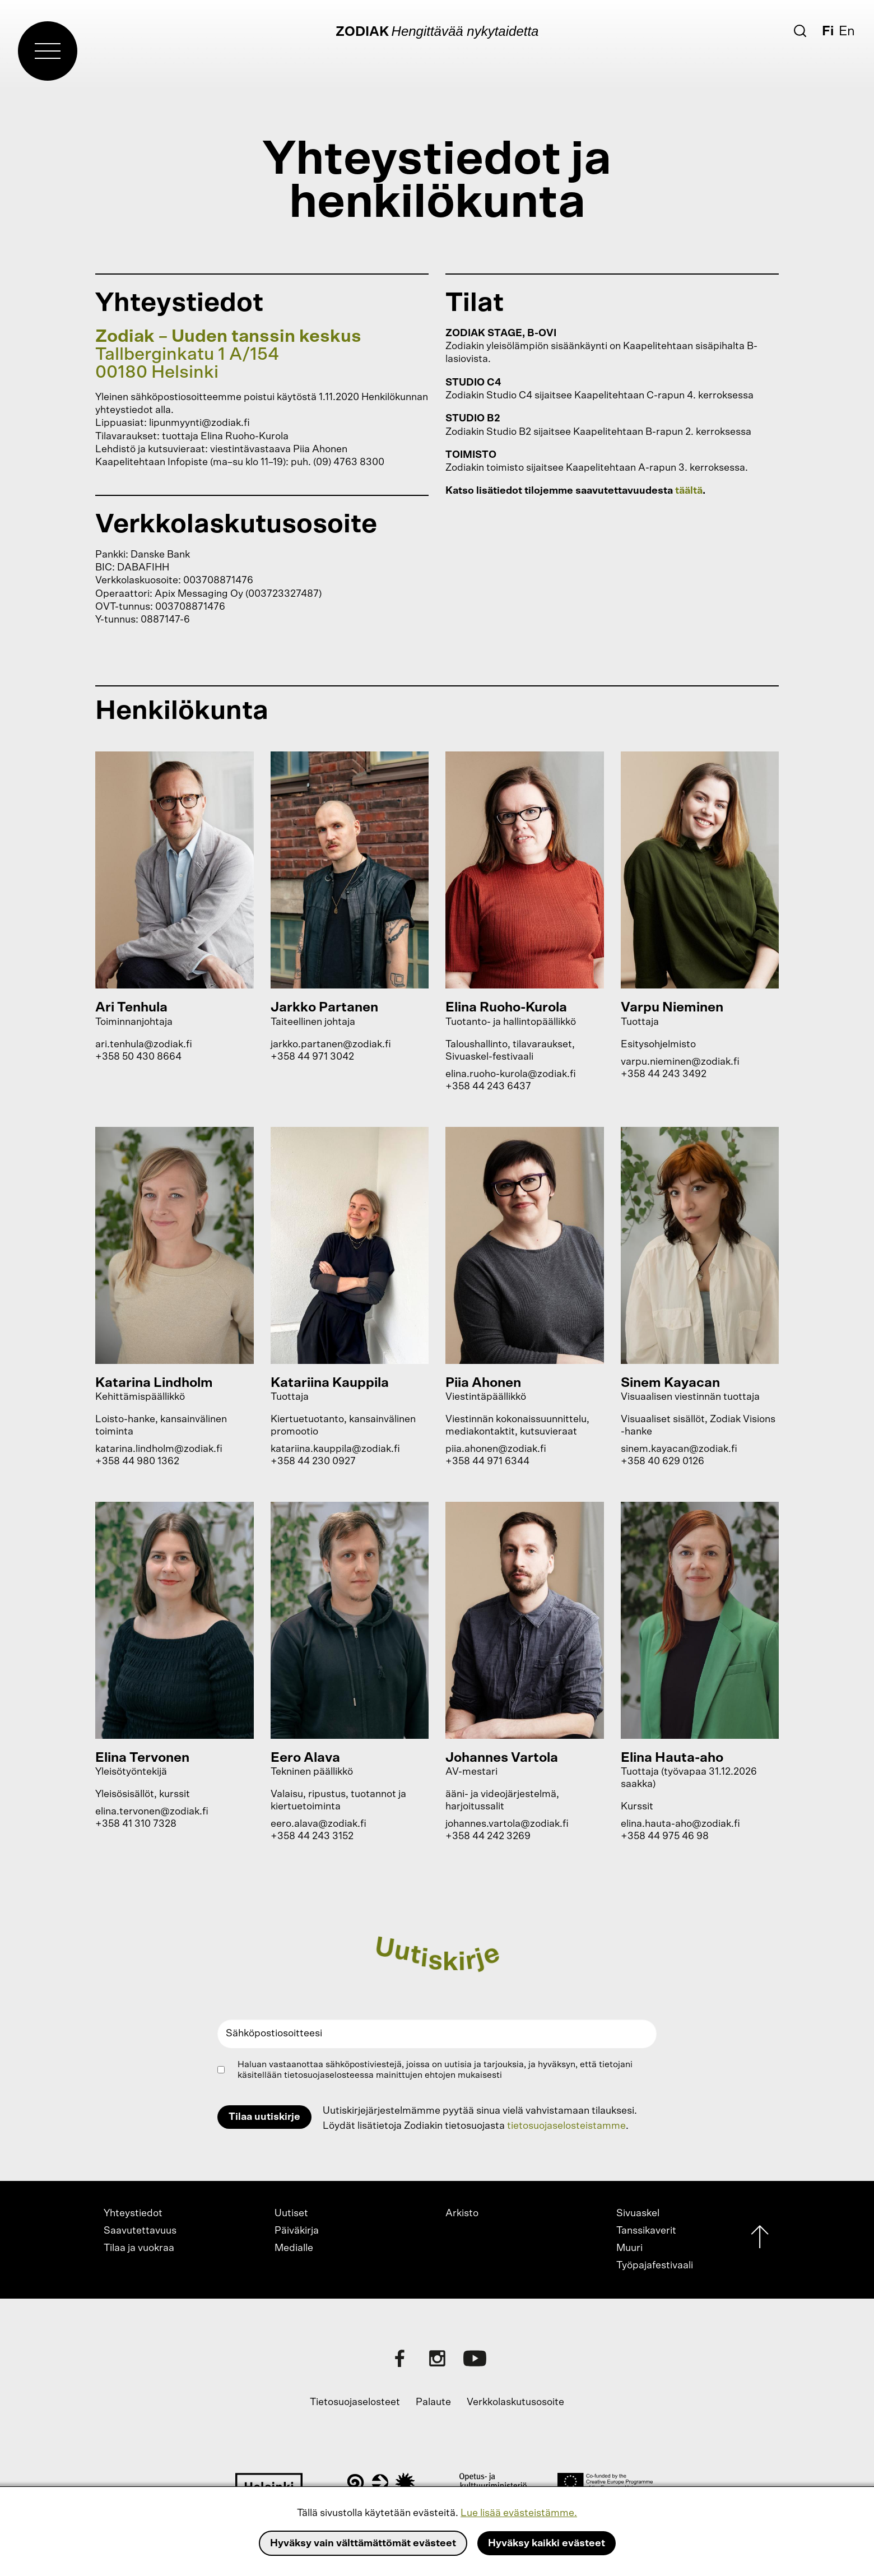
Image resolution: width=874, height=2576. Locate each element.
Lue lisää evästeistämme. (519, 2513)
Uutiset (291, 2213)
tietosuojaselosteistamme (566, 2126)
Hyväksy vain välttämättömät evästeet (363, 2543)
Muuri (629, 2248)
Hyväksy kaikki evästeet (546, 2543)
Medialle (294, 2248)
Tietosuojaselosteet (355, 2402)
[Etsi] (800, 31)
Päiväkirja (297, 2231)
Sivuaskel (637, 2213)
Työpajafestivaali (654, 2266)
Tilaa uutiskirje (264, 2117)
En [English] (847, 31)
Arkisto (461, 2213)
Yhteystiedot (133, 2213)
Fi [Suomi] (828, 31)
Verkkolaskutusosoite (515, 2402)
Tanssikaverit (646, 2231)
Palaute (433, 2402)
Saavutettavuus (140, 2231)
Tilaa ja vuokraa (139, 2248)
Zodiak (362, 32)
